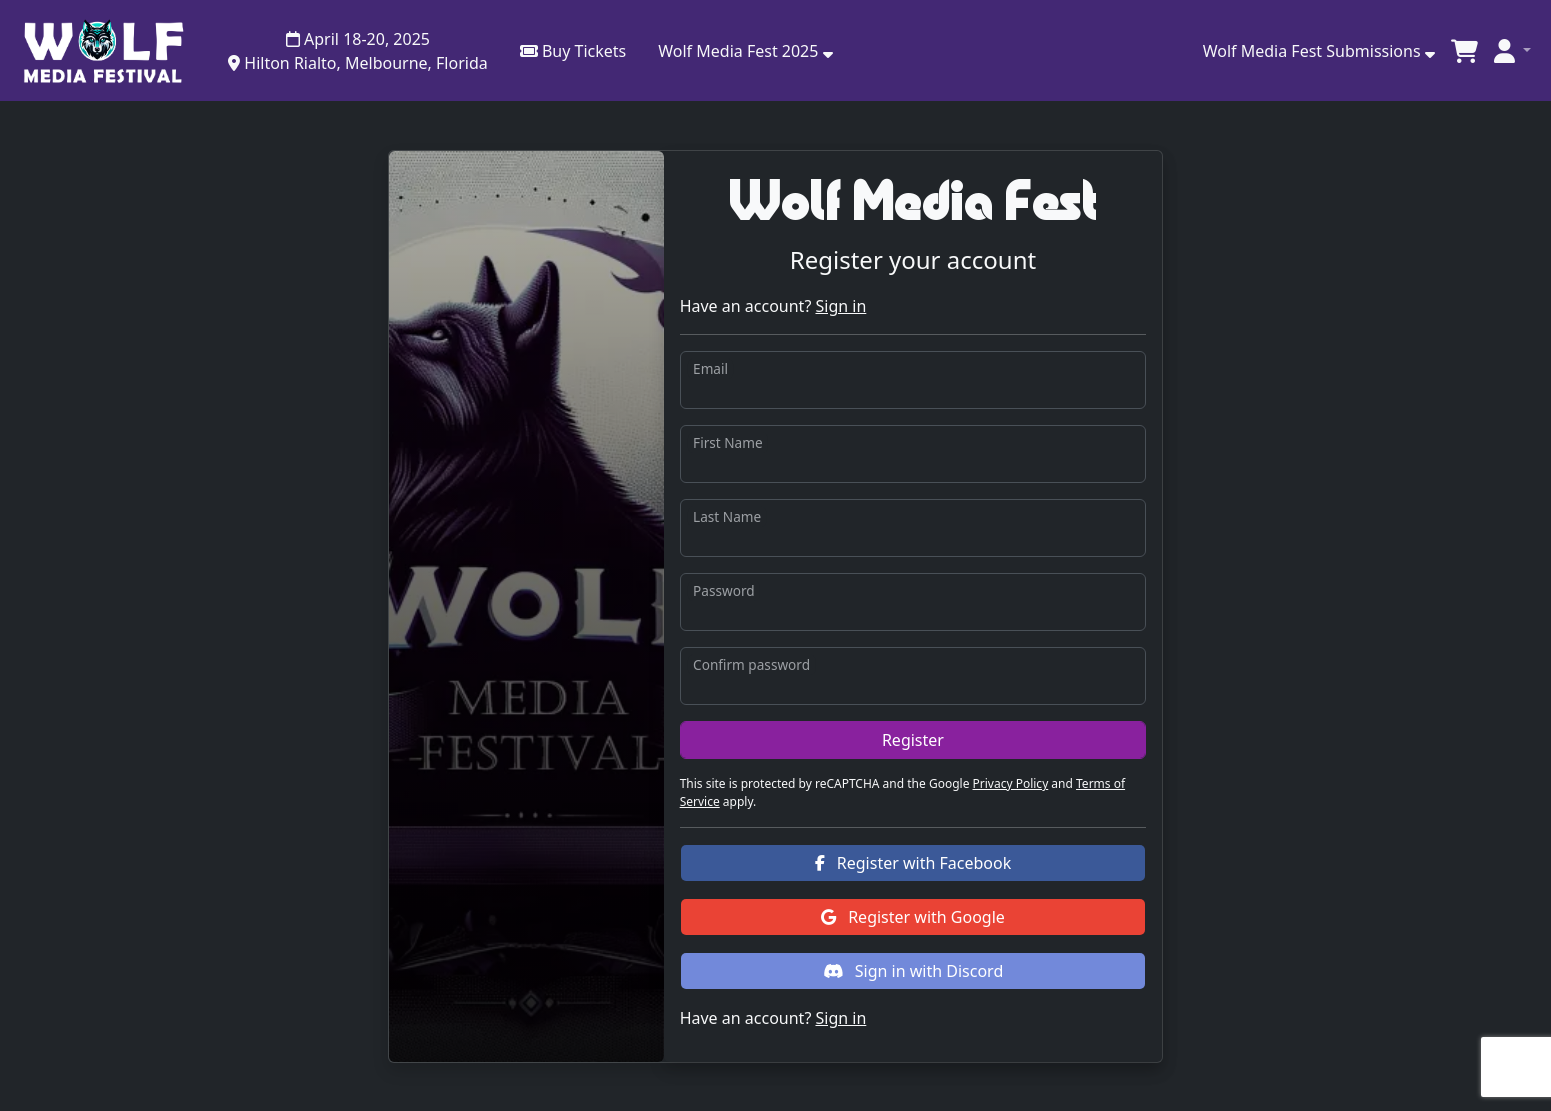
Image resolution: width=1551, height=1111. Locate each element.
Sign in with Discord (913, 971)
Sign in (840, 306)
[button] (745, 51)
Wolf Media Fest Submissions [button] (1319, 51)
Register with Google (913, 917)
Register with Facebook (913, 863)
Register (913, 740)
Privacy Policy (1011, 783)
